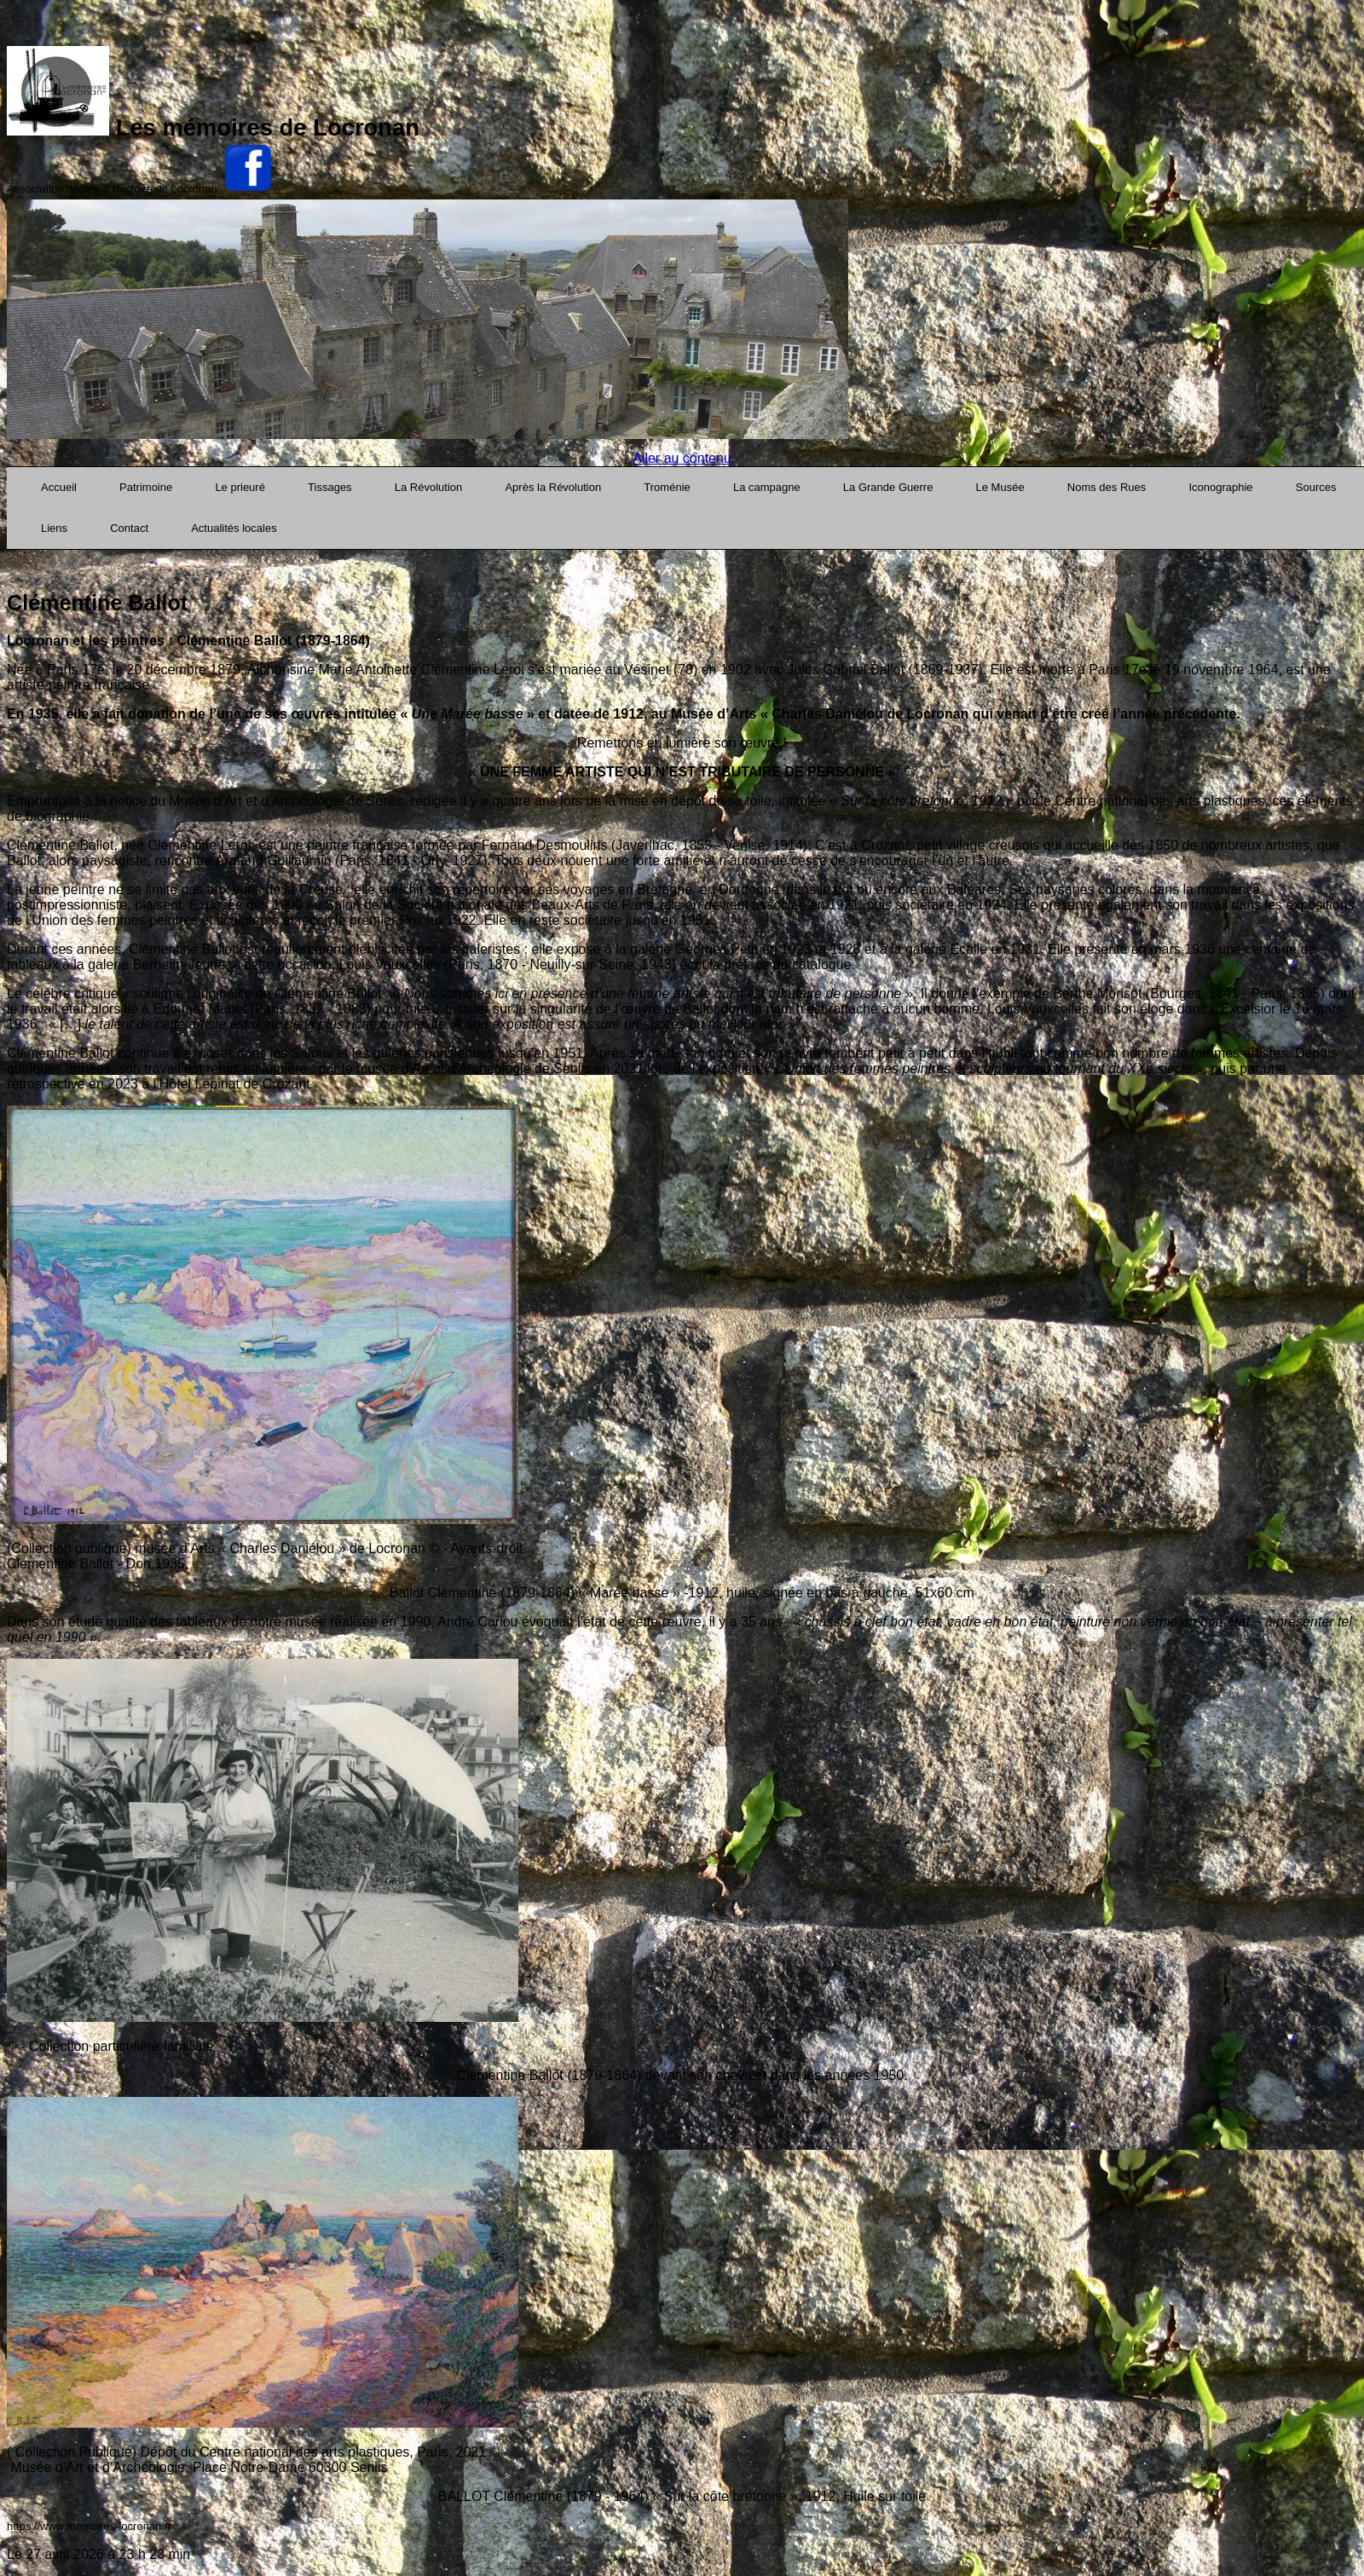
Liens (54, 528)
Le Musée (1000, 487)
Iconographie (1220, 487)
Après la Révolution (553, 487)
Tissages (330, 487)
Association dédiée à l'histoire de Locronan (112, 188)
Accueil (59, 487)
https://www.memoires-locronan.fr (89, 2526)
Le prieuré (240, 487)
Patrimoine (145, 487)
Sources (1316, 487)
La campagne (766, 487)
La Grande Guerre (888, 487)
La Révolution (429, 487)
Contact (129, 528)
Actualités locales (233, 528)
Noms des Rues (1106, 487)
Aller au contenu (682, 458)
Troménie (667, 487)
